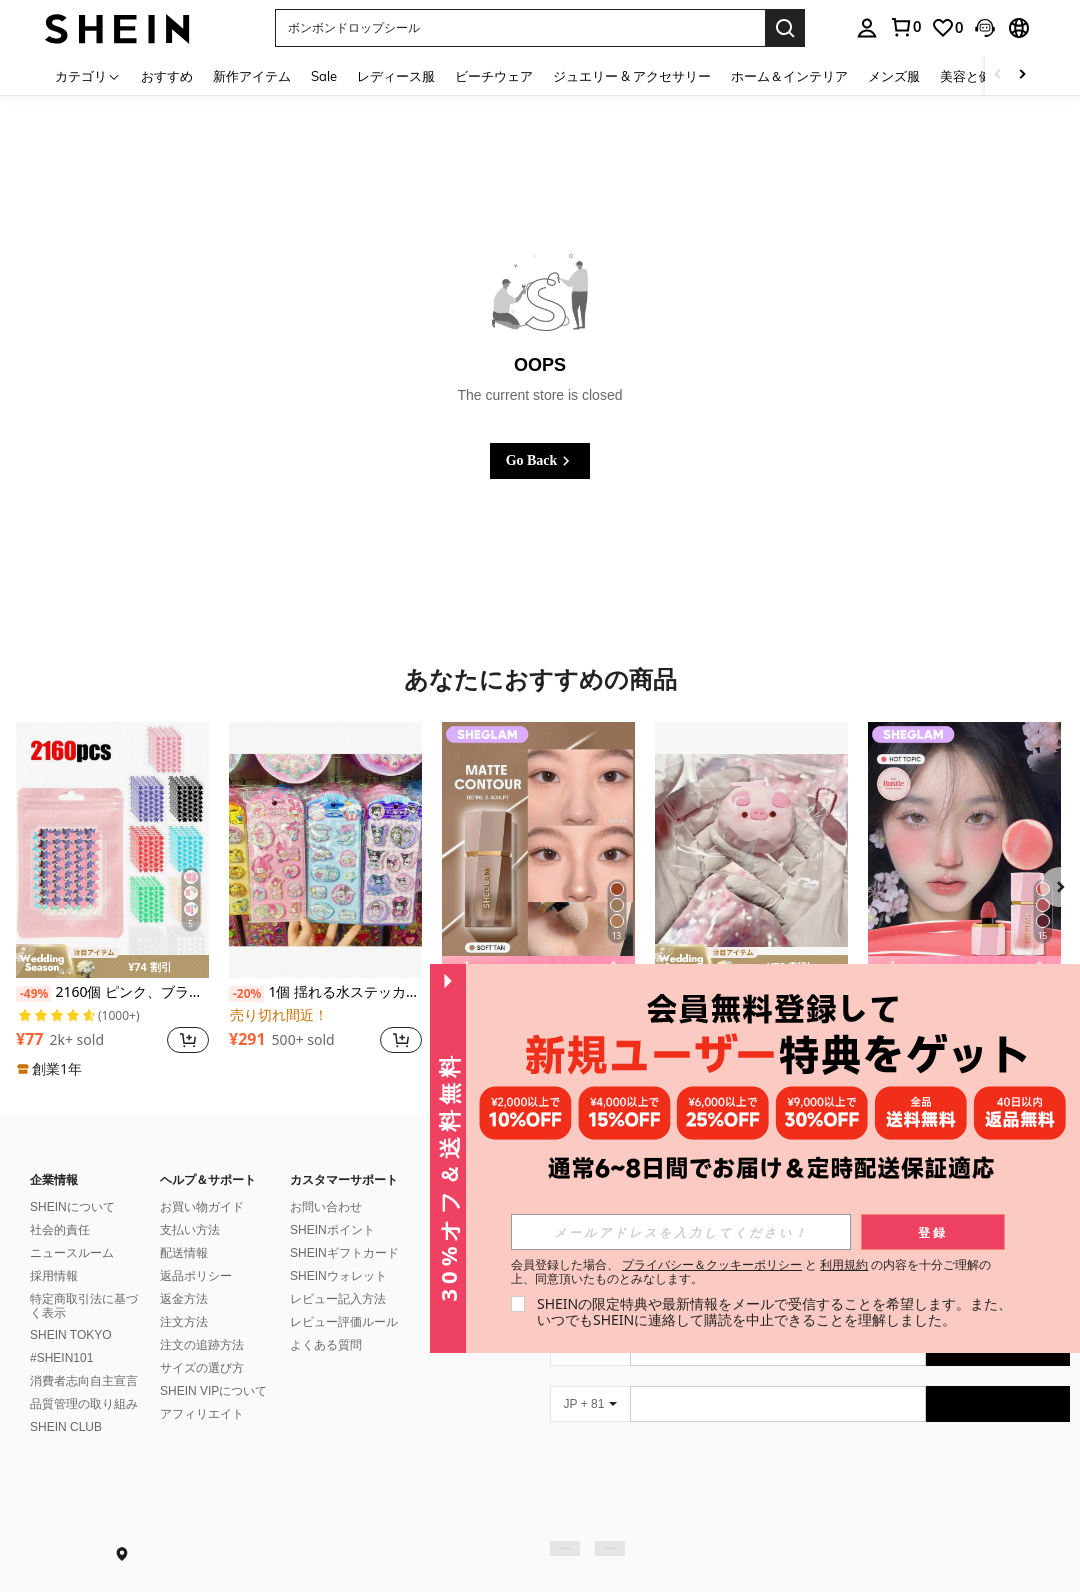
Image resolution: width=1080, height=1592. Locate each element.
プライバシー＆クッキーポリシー (712, 1264)
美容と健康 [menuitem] (972, 76)
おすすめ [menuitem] (167, 76)
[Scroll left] (998, 75)
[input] (681, 1232)
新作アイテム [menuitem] (252, 76)
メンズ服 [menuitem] (894, 76)
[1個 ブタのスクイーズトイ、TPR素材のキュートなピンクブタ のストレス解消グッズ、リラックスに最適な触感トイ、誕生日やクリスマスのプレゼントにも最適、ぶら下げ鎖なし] (751, 850)
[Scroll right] (1022, 75)
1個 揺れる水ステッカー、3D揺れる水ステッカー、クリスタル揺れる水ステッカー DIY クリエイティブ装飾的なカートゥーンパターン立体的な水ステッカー (325, 992)
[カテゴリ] (88, 75)
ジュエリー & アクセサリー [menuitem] (632, 76)
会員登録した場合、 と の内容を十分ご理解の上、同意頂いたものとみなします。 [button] (751, 1272)
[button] (520, 28)
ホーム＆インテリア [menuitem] (789, 76)
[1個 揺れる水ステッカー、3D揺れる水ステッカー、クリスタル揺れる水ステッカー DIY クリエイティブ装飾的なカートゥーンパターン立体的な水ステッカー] (325, 850)
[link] (905, 27)
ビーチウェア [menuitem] (494, 76)
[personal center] (867, 28)
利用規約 (844, 1264)
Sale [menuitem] (324, 76)
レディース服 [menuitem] (396, 76)
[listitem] (112, 900)
